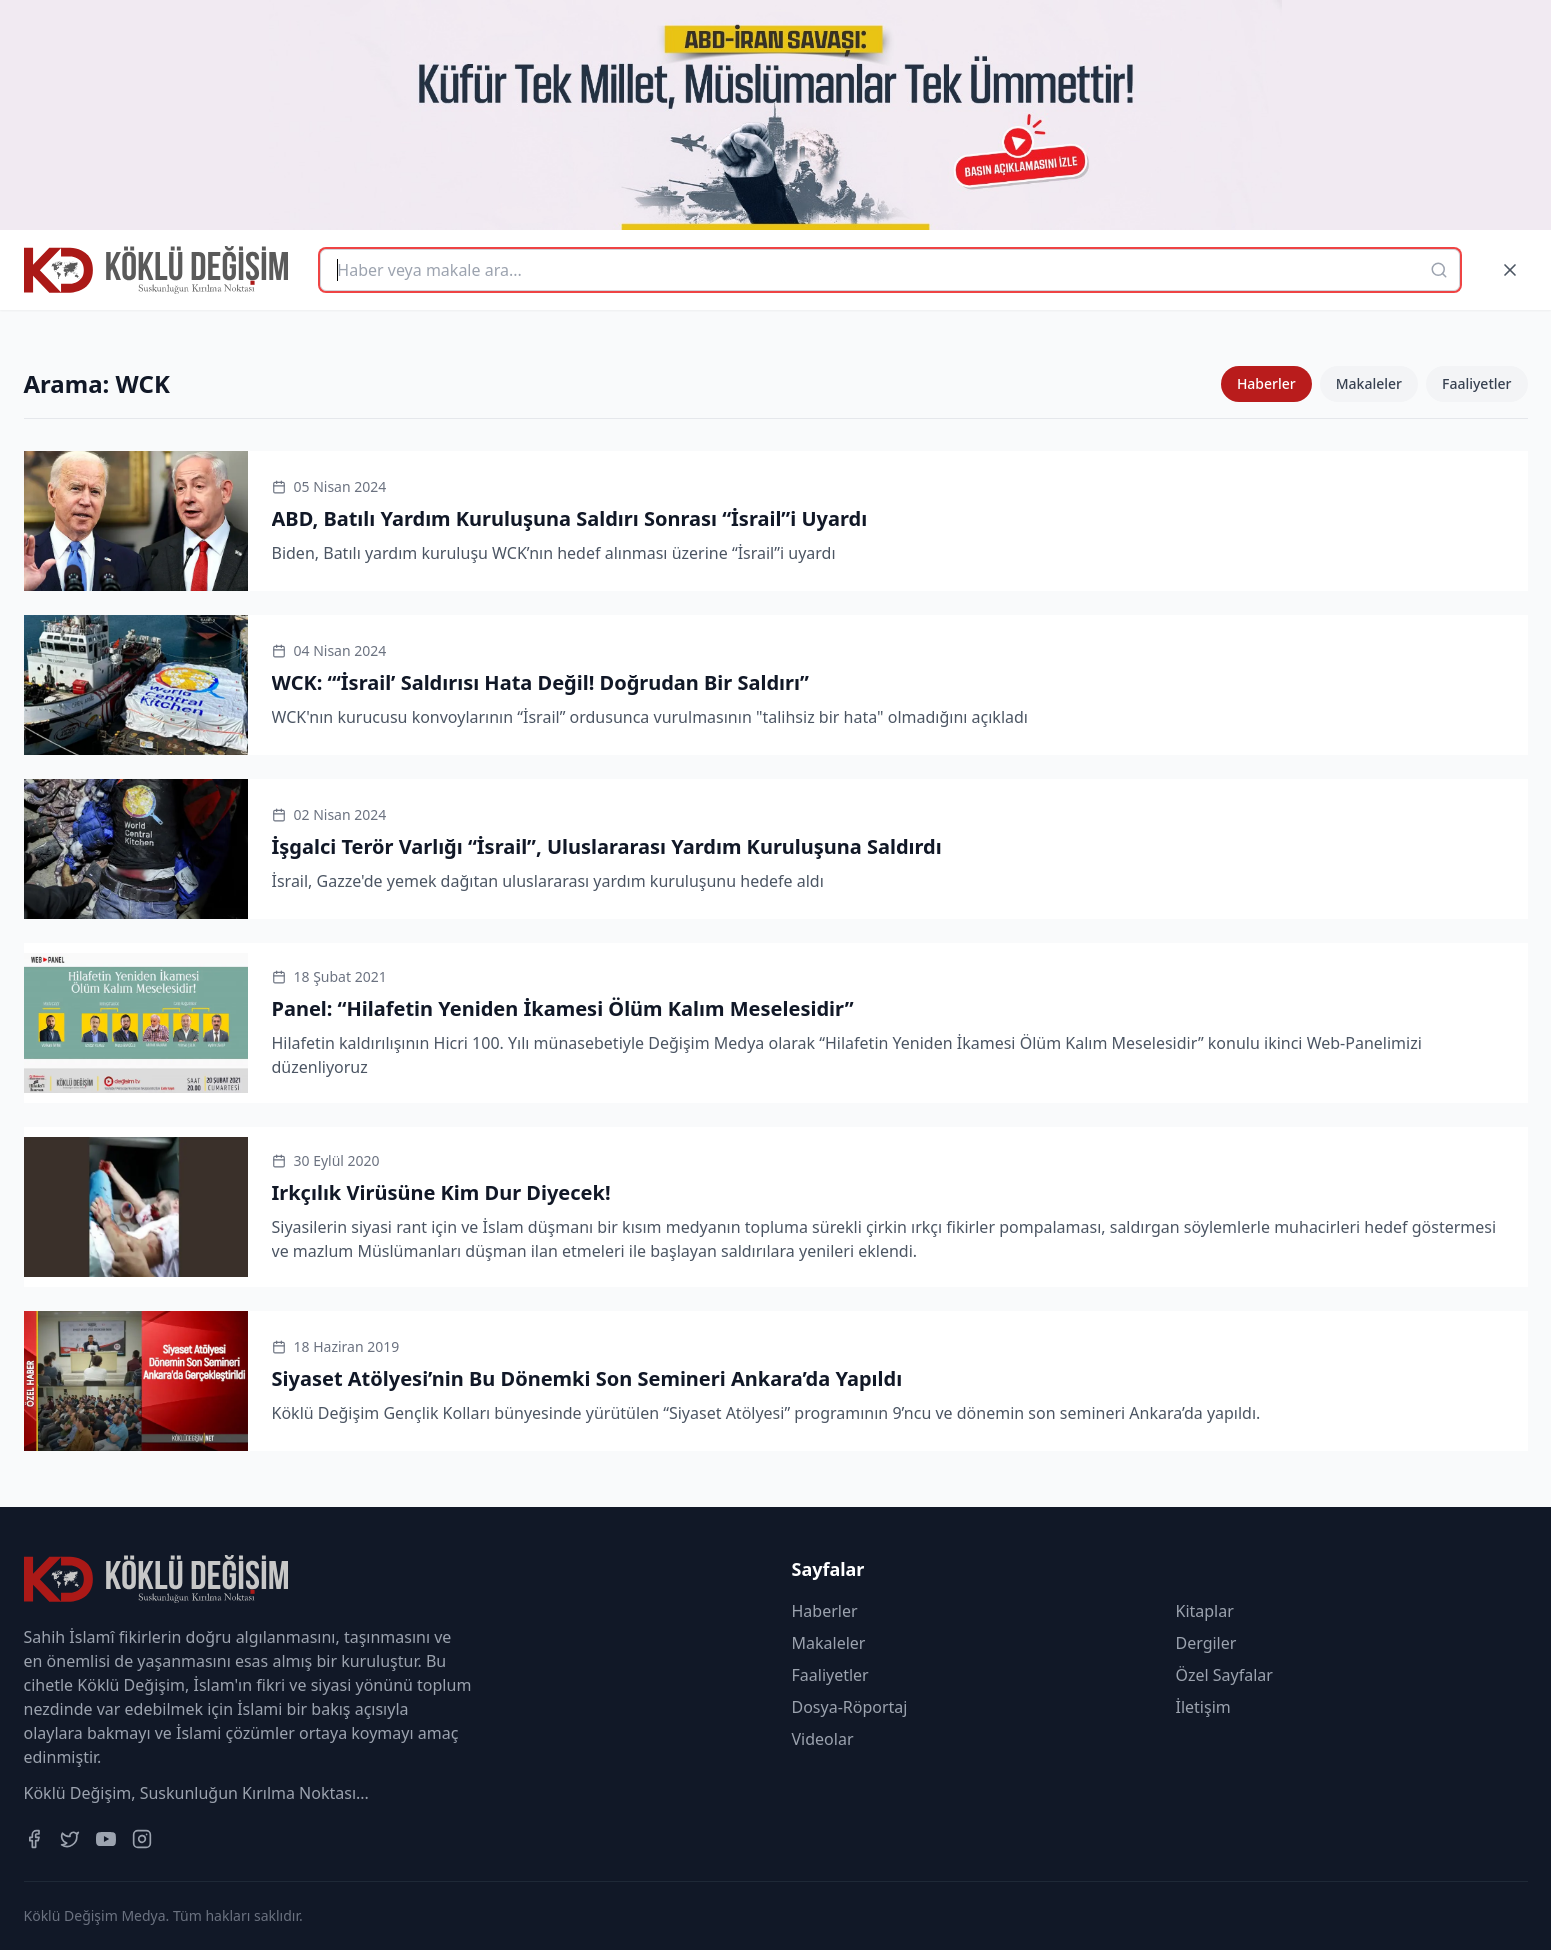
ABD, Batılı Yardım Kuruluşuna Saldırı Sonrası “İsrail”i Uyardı (570, 518)
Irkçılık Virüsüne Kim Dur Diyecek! (441, 1192)
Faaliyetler (1477, 383)
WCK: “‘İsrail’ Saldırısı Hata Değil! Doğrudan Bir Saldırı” (540, 682)
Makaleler (1369, 383)
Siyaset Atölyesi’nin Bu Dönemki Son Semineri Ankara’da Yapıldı (587, 1378)
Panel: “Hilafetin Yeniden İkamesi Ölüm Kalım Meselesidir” (563, 1008)
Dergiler (1206, 1643)
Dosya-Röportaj (850, 1707)
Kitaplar (1205, 1611)
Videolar (823, 1739)
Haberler (1266, 383)
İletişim (1203, 1707)
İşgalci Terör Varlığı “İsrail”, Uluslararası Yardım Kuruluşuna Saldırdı (607, 846)
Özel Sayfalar (1224, 1675)
